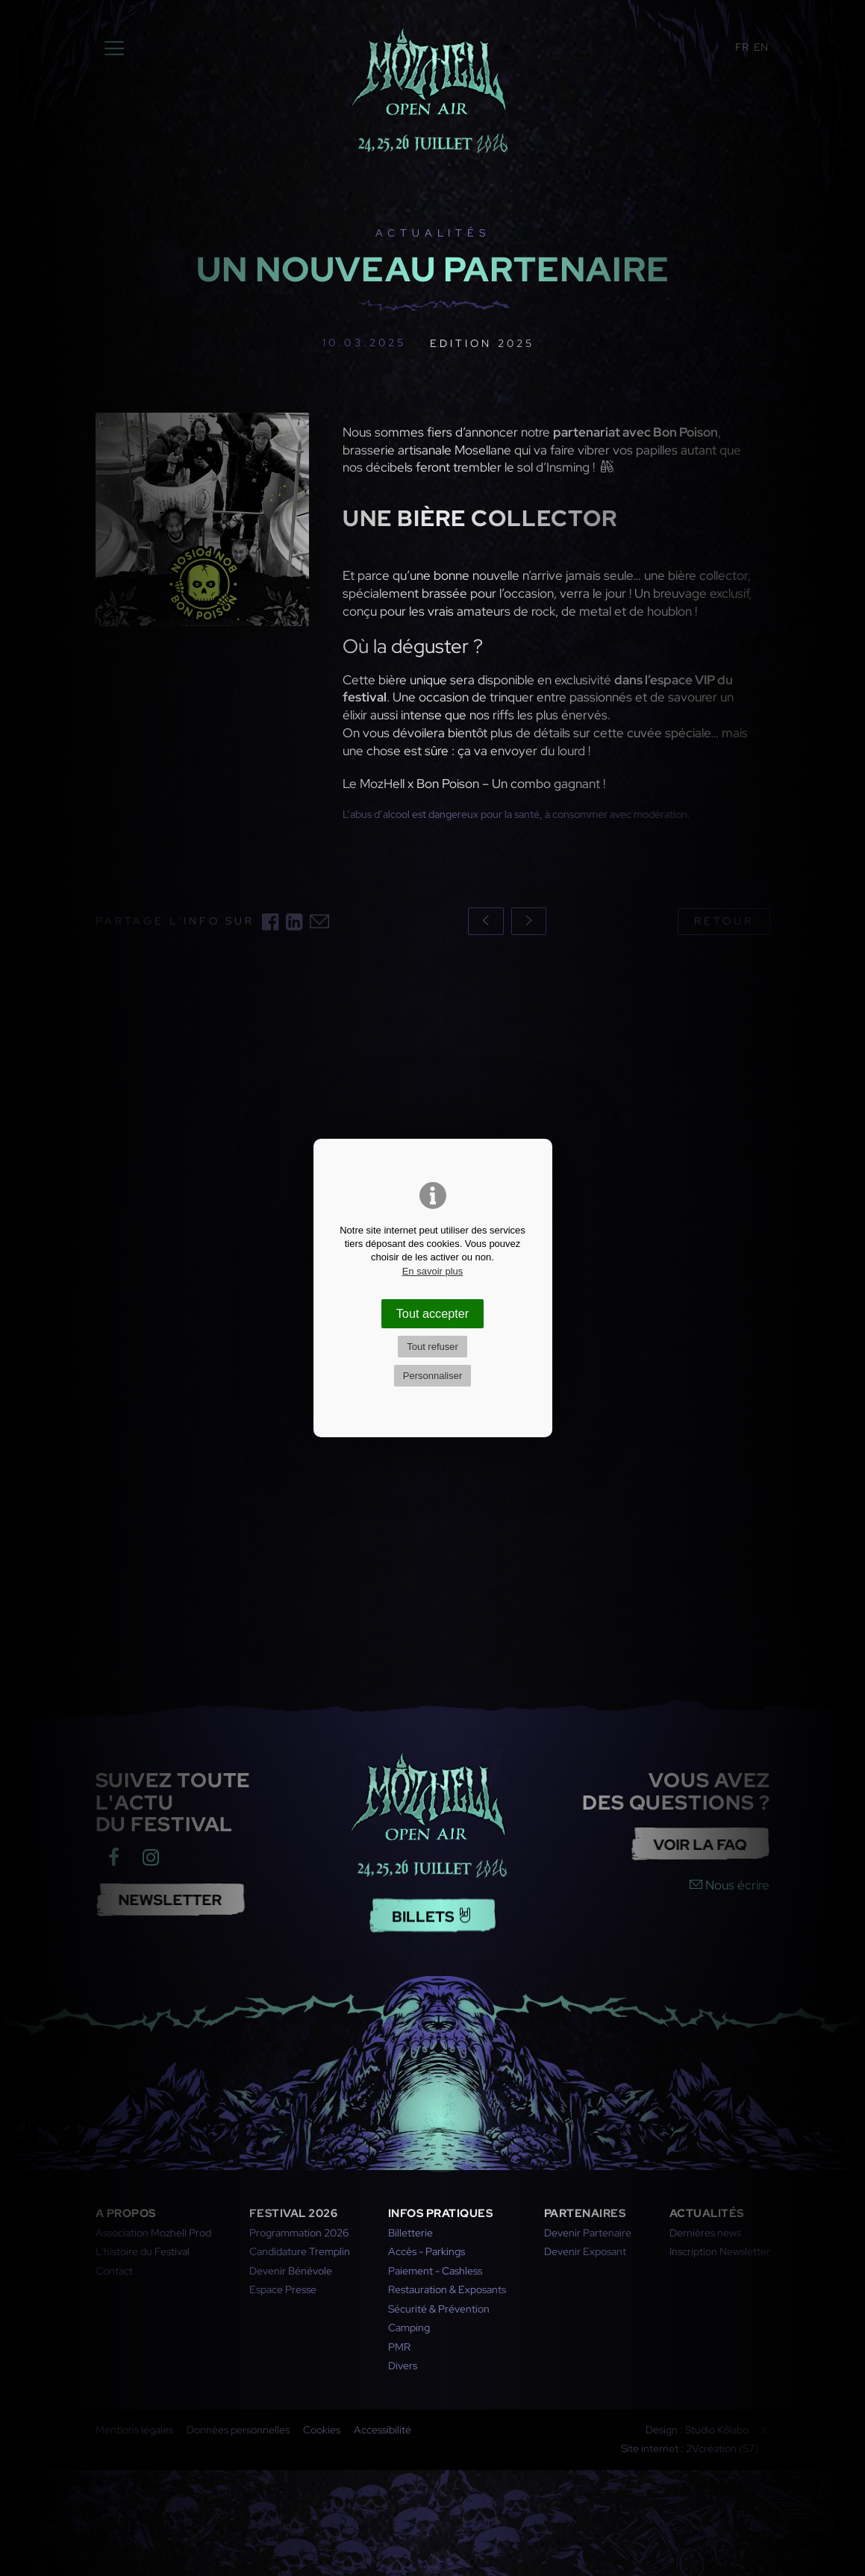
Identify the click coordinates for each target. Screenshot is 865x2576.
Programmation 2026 (299, 2232)
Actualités (706, 2213)
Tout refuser (432, 1346)
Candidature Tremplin (299, 2251)
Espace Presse (282, 2289)
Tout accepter (432, 1313)
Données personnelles (238, 2429)
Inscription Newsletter (719, 2251)
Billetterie (410, 2232)
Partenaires (585, 2213)
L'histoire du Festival (143, 2251)
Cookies (321, 2429)
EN (761, 47)
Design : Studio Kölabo (697, 2429)
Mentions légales (134, 2429)
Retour (724, 921)
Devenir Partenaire (587, 2232)
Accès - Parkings (426, 2251)
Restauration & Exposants (447, 2289)
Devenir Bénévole (290, 2271)
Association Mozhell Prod (153, 2232)
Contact (114, 2271)
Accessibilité (382, 2429)
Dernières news (705, 2232)
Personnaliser (433, 1375)
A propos (126, 2213)
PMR (399, 2347)
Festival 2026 (293, 2213)
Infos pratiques (440, 2213)
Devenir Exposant (585, 2251)
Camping (409, 2327)
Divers (402, 2365)
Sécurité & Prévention (439, 2309)
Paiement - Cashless (435, 2271)
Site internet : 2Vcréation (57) (689, 2448)
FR (742, 47)
